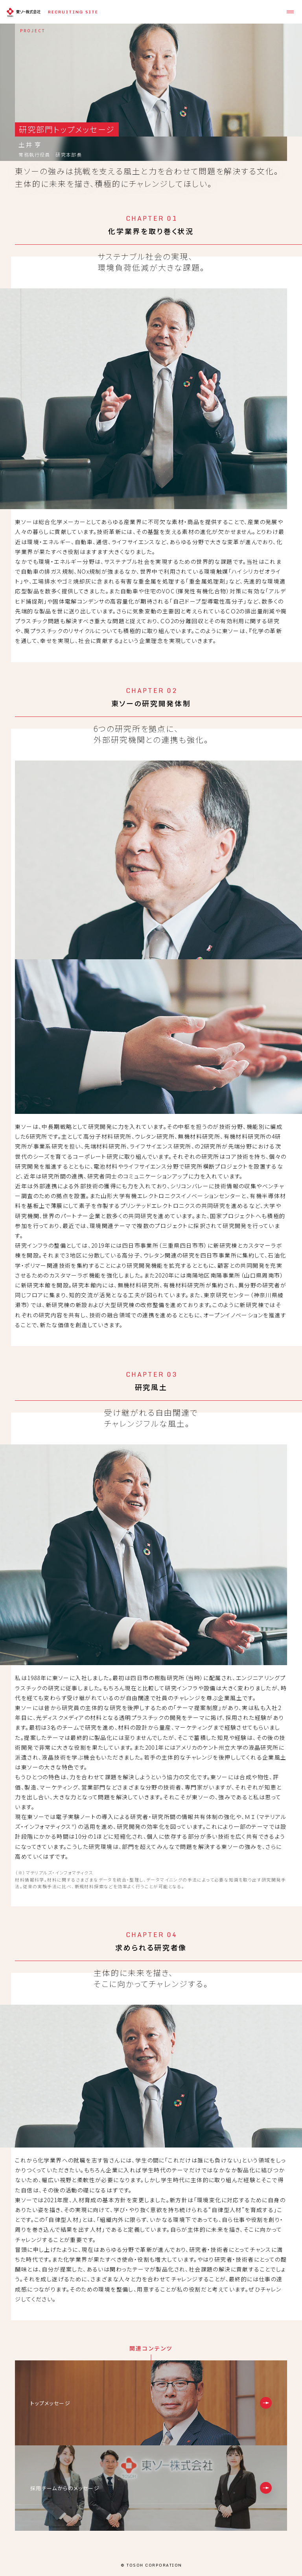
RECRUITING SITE (73, 12)
